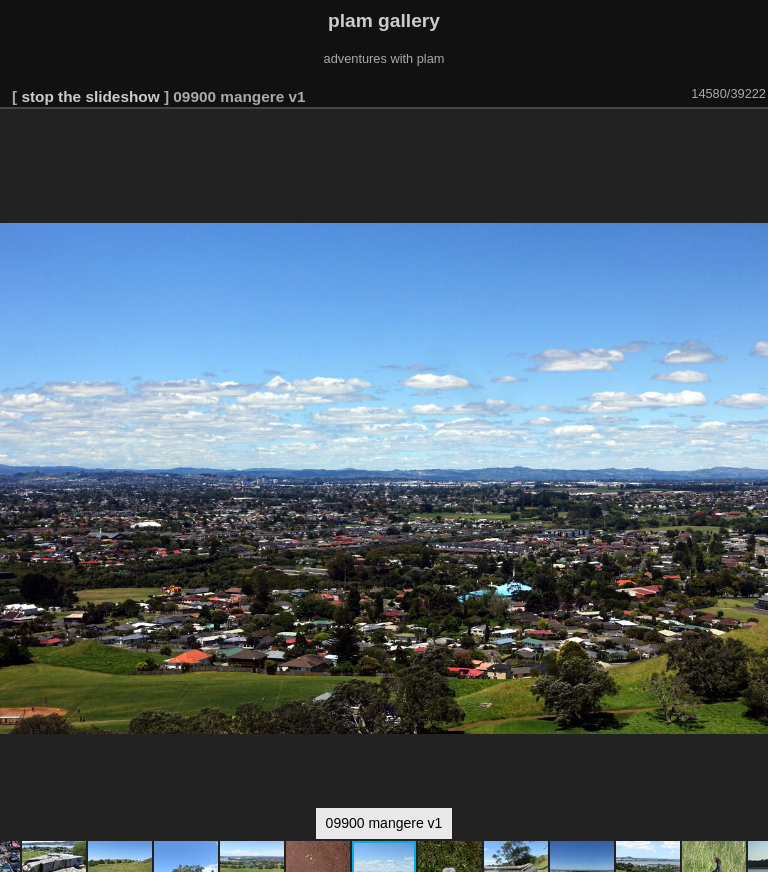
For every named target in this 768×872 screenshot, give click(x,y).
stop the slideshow (90, 96)
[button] (750, 137)
